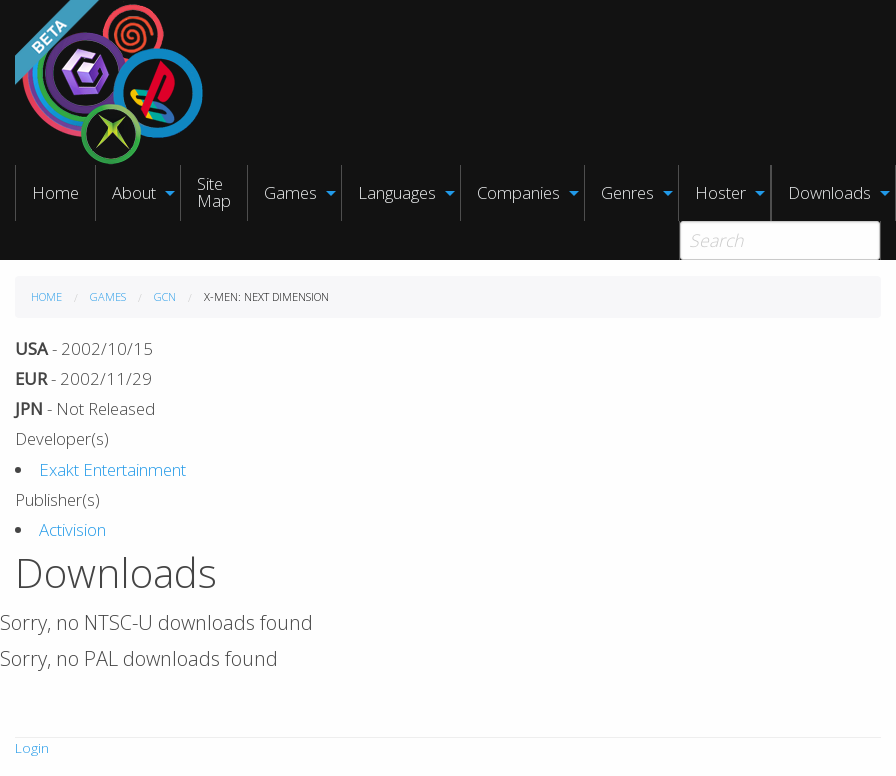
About (134, 192)
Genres (627, 192)
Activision (72, 529)
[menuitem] (56, 193)
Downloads (829, 192)
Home (55, 192)
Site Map (214, 192)
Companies (518, 192)
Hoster (720, 192)
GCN (165, 296)
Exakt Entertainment (112, 469)
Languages (397, 192)
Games (290, 192)
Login (32, 748)
